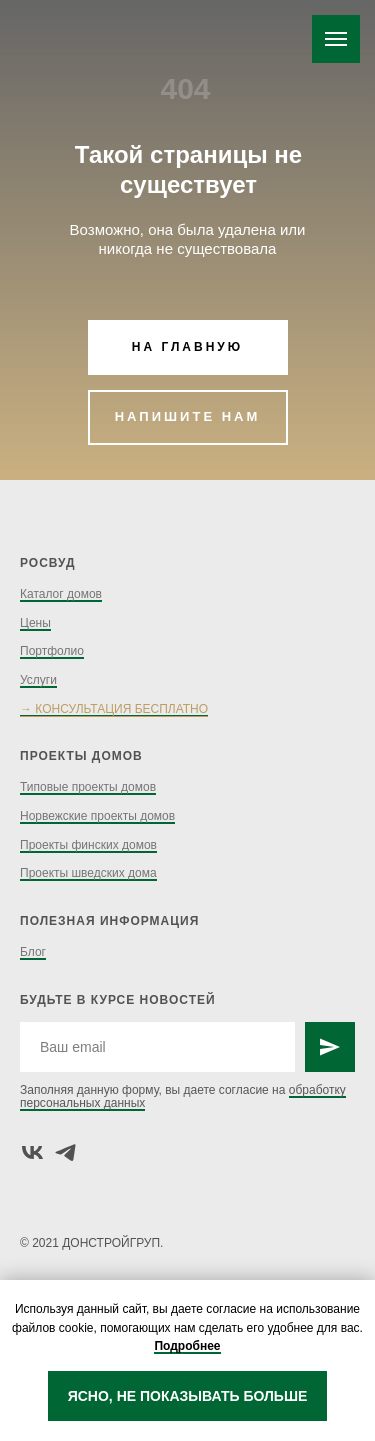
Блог (33, 952)
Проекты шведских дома (88, 873)
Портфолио (52, 651)
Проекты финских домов (88, 845)
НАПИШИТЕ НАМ (188, 416)
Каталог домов (61, 594)
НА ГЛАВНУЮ (187, 347)
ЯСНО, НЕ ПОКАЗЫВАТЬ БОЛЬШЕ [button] (188, 1396)
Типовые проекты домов (88, 787)
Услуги (38, 680)
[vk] (32, 1152)
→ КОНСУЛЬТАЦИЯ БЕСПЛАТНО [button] (114, 709)
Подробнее (187, 1346)
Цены (35, 623)
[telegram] (65, 1152)
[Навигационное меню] (336, 39)
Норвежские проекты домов (97, 816)
